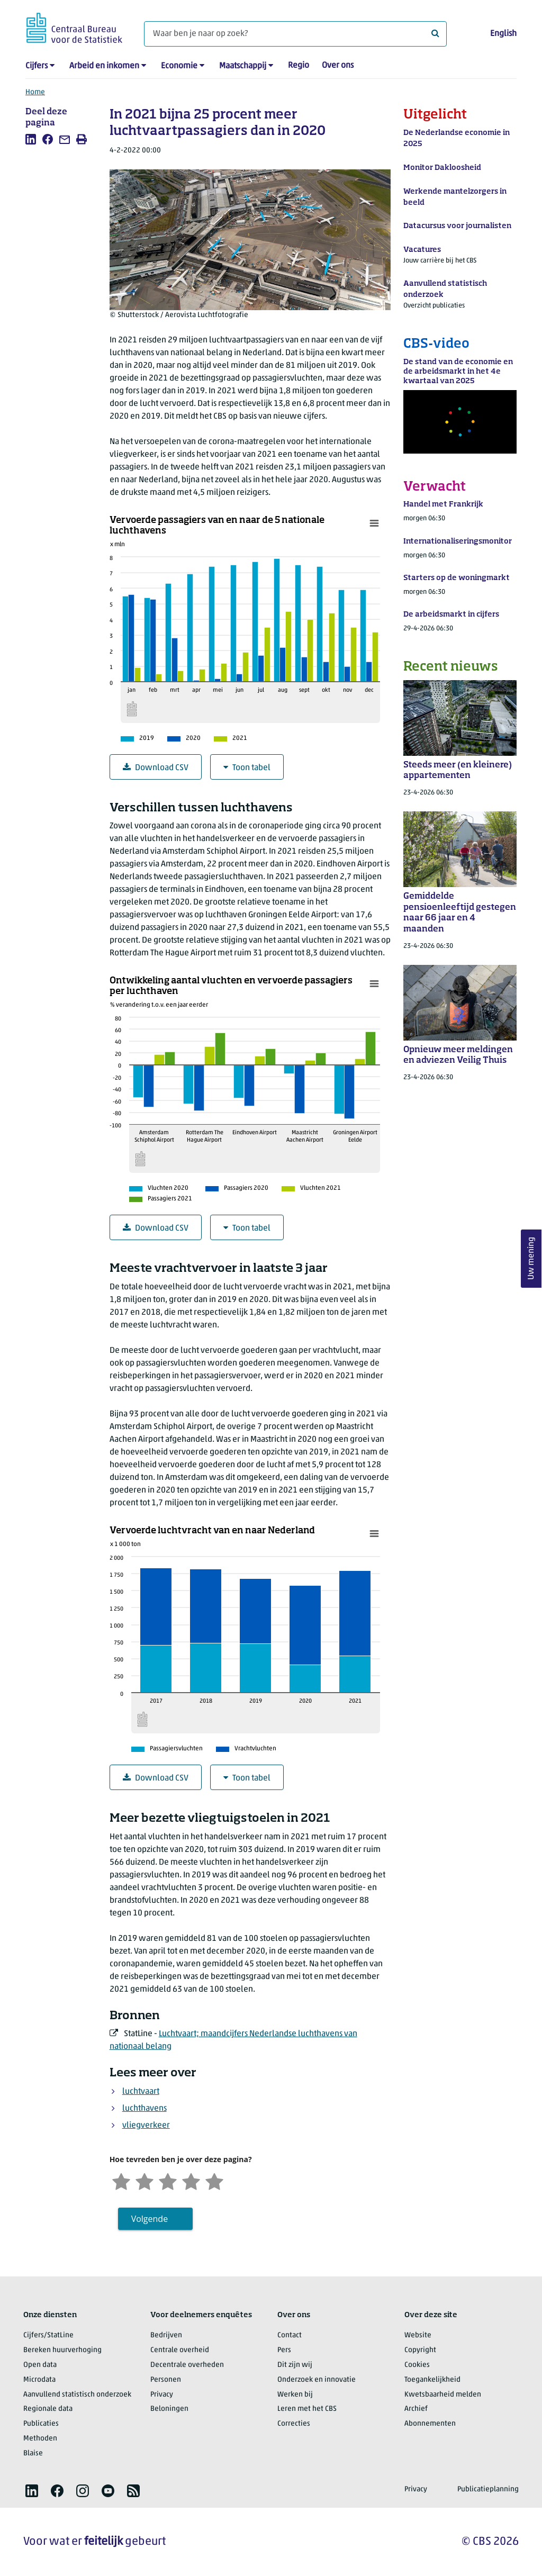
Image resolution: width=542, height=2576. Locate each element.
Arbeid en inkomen (104, 66)
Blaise (33, 2453)
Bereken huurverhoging (62, 2350)
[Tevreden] (191, 2180)
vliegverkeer (146, 2125)
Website (417, 2335)
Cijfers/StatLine (48, 2335)
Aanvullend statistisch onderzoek (77, 2394)
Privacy (161, 2394)
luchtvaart (140, 2091)
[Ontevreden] (144, 2180)
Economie (179, 66)
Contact (289, 2335)
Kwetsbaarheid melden (442, 2394)
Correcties (293, 2423)
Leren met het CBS (307, 2409)
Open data (40, 2365)
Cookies (417, 2365)
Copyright (420, 2350)
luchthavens (144, 2108)
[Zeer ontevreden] (121, 2180)
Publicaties (41, 2423)
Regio (298, 65)
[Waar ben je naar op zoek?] (295, 34)
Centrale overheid (179, 2350)
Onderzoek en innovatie (316, 2379)
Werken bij (295, 2394)
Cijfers (36, 66)
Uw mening (531, 1258)
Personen (165, 2379)
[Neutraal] (167, 2180)
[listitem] (30, 139)
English (503, 34)
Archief (416, 2409)
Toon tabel (246, 767)
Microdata (39, 2379)
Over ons (338, 65)
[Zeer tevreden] (214, 2180)
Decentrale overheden (187, 2365)
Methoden (40, 2438)
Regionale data (48, 2409)
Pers (284, 2350)
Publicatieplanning (488, 2489)
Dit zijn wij (294, 2365)
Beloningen (169, 2409)
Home (35, 92)
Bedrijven (166, 2335)
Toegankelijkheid (432, 2379)
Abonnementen (430, 2423)
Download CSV (155, 767)
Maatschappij (242, 66)
